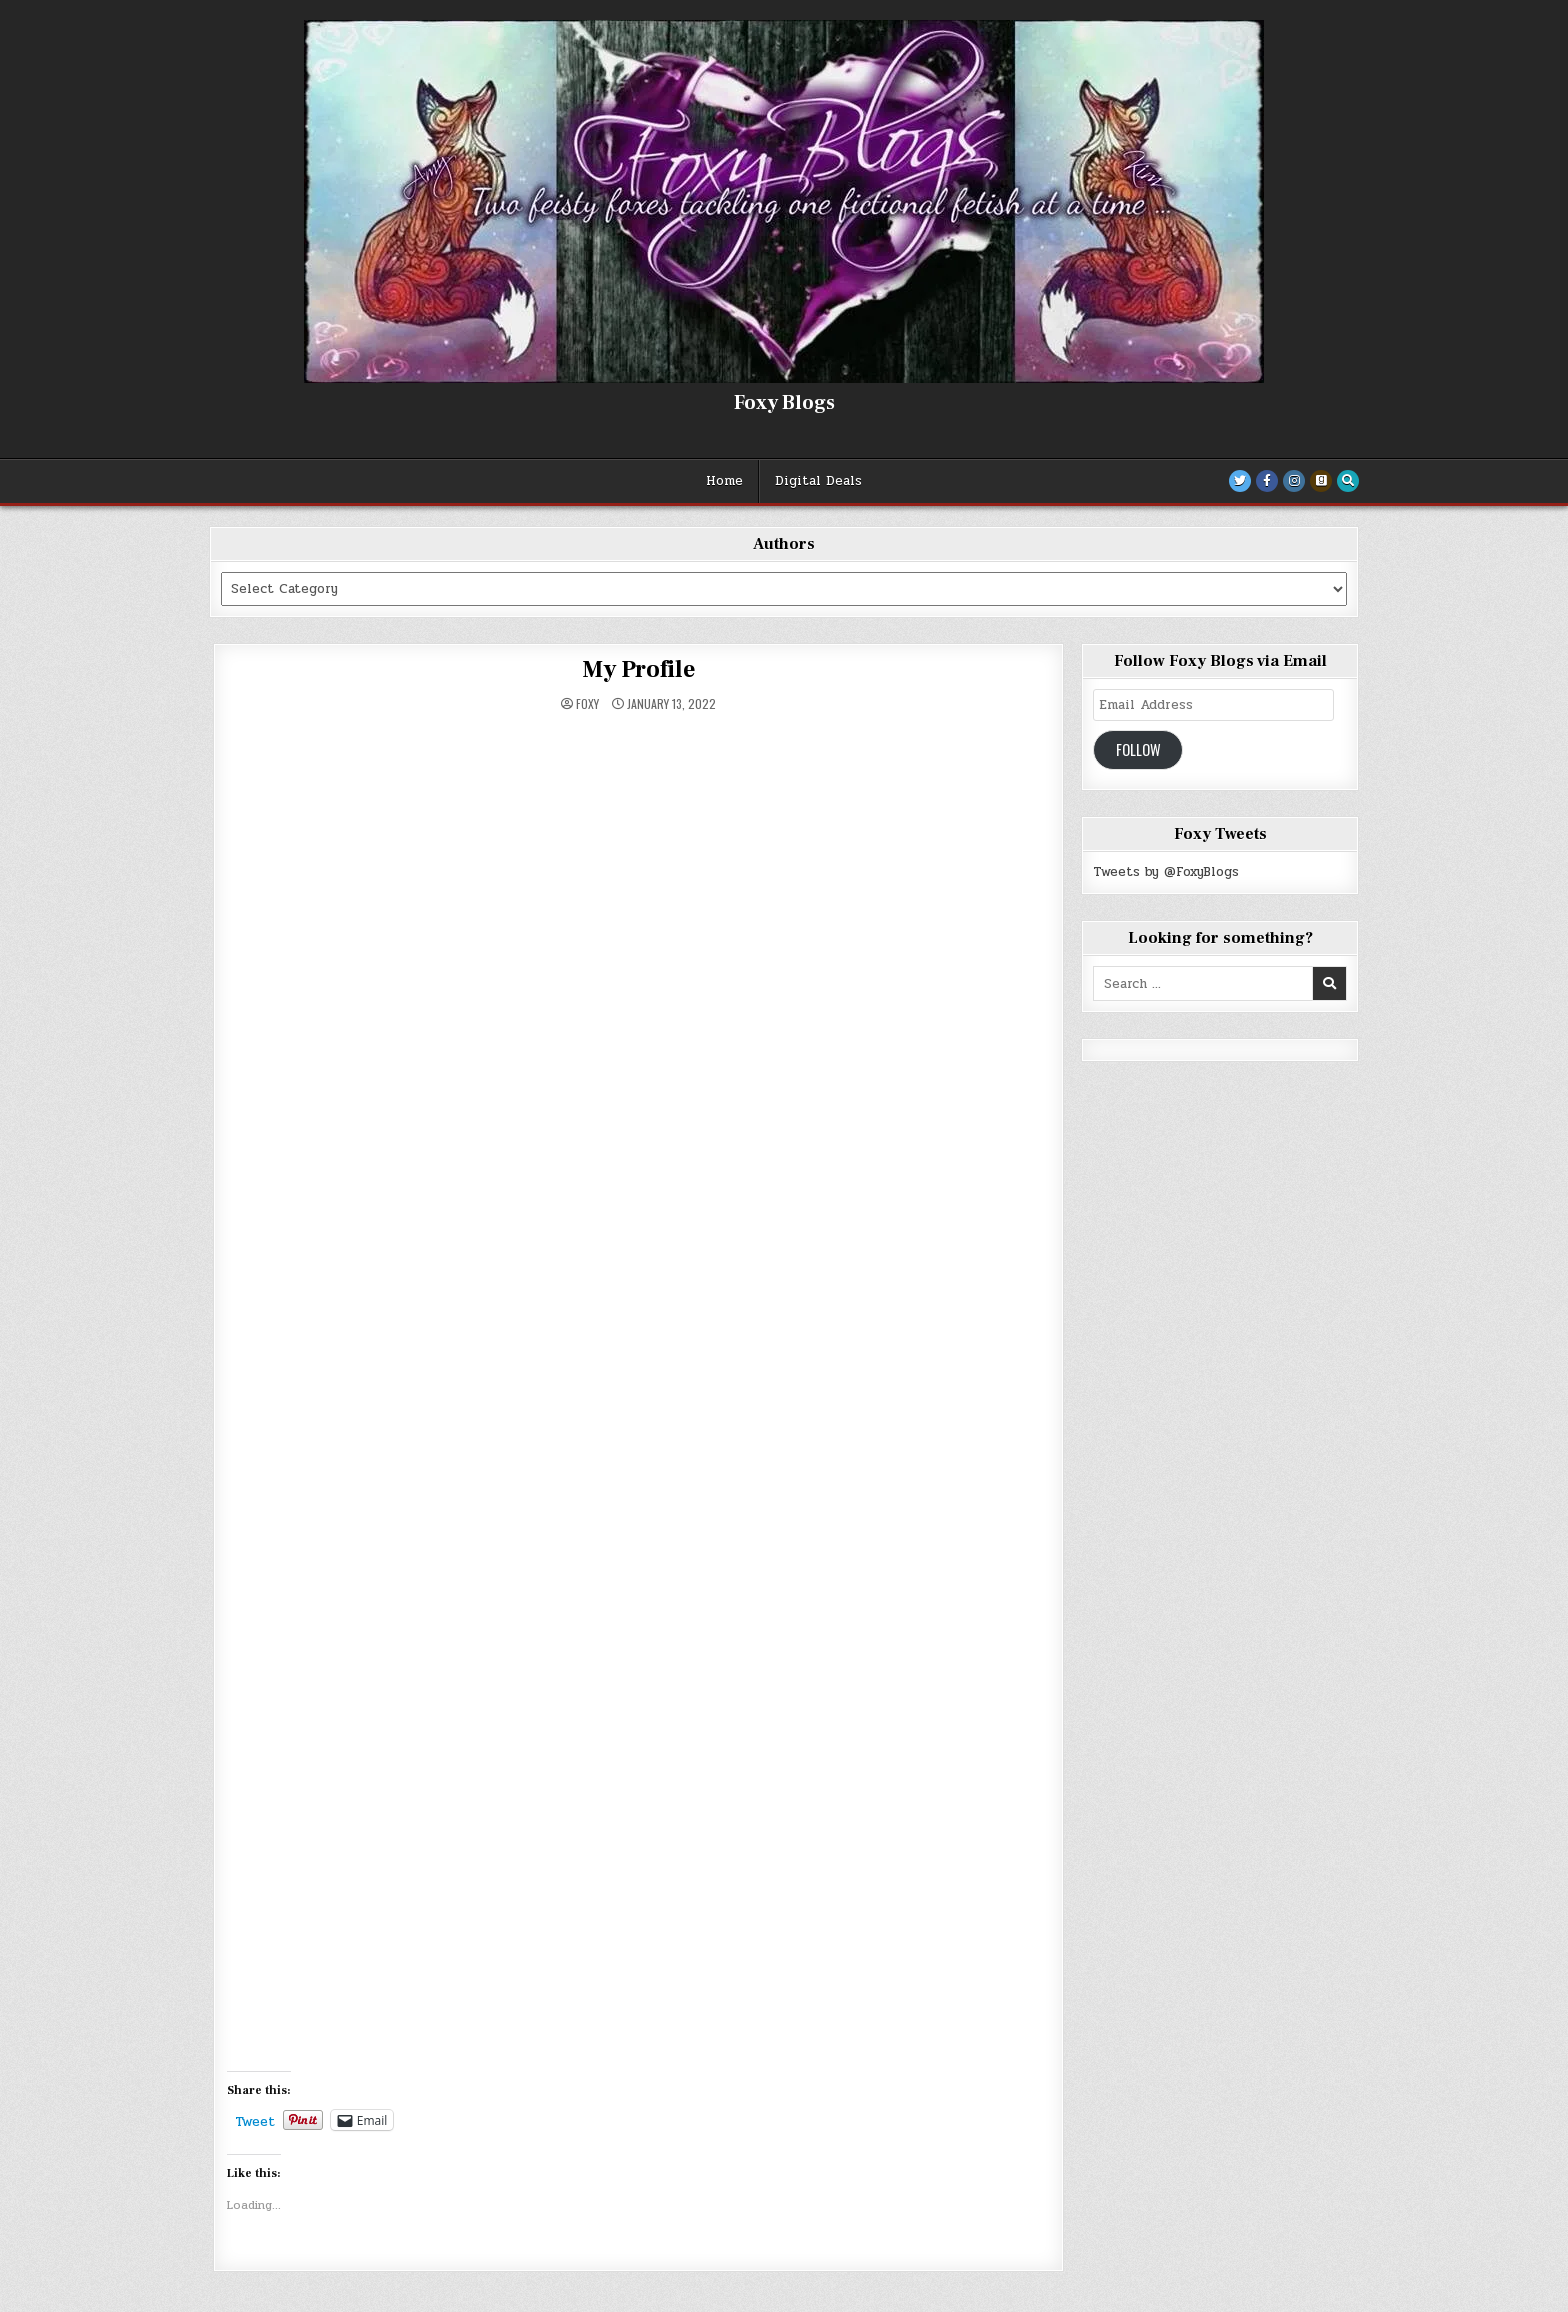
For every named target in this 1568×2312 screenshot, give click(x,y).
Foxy (587, 704)
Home (724, 481)
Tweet (255, 2119)
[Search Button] (1348, 481)
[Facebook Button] (1267, 481)
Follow (1138, 749)
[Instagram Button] (1294, 481)
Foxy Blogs (784, 403)
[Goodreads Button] (1321, 481)
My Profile (638, 669)
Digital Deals (818, 481)
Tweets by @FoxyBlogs (1166, 872)
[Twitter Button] (1240, 481)
